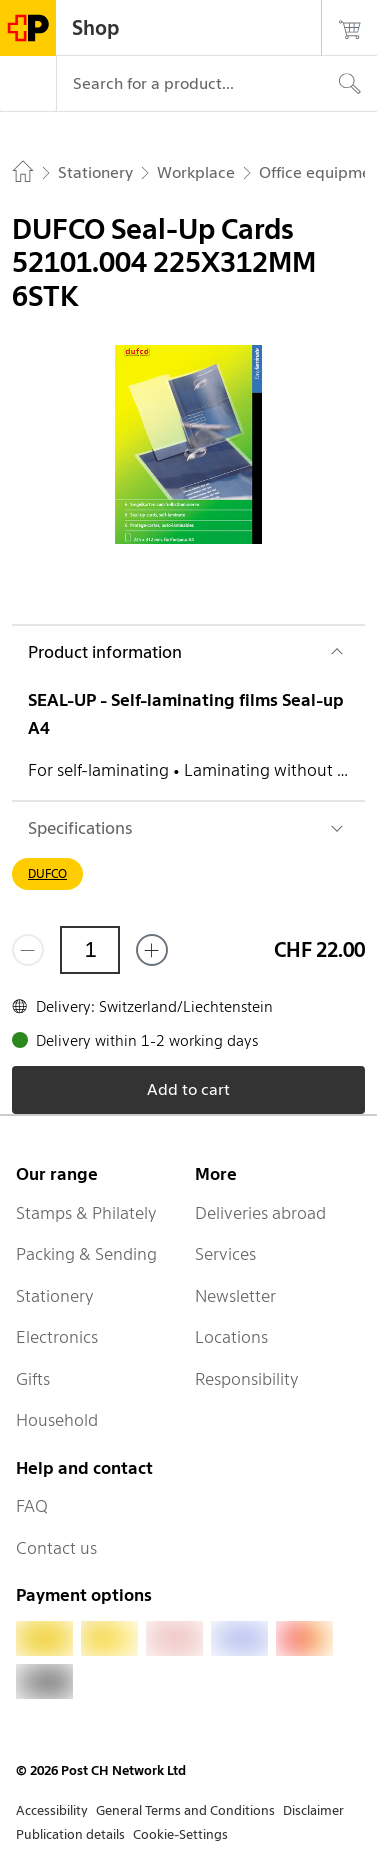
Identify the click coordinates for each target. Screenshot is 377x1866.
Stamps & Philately (86, 1213)
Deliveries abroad (260, 1213)
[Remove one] (28, 950)
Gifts (33, 1379)
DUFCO (47, 873)
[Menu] (28, 84)
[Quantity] (90, 950)
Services (225, 1254)
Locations (231, 1337)
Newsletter (235, 1296)
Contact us (56, 1548)
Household (57, 1420)
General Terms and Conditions (185, 1810)
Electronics (57, 1337)
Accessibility (52, 1810)
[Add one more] (152, 950)
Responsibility (247, 1379)
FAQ (32, 1506)
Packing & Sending (86, 1254)
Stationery (55, 1296)
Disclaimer (313, 1810)
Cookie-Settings (180, 1834)
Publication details (70, 1834)
